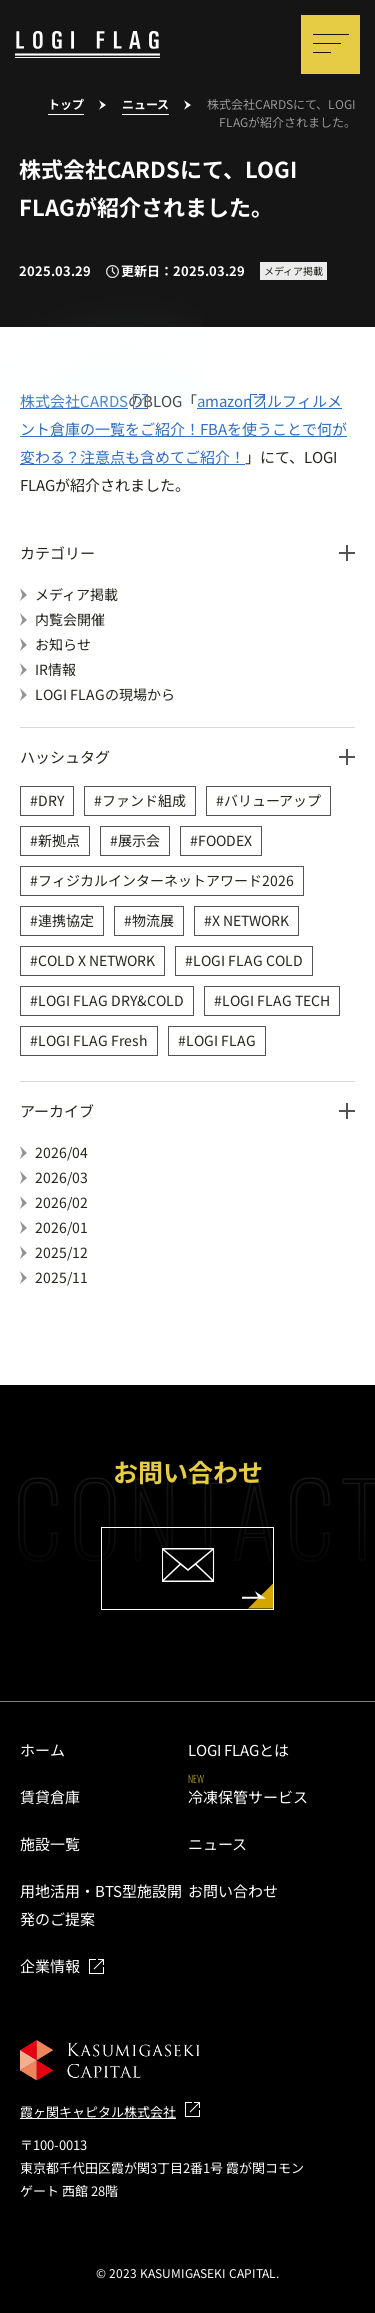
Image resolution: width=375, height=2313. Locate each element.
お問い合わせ (233, 1890)
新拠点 (59, 840)
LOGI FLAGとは (238, 1749)
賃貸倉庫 (50, 1796)
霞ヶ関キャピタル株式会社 (98, 2111)
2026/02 (61, 1202)
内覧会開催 (70, 619)
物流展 (153, 920)
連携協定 (66, 920)
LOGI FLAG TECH (276, 1000)
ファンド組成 (144, 800)
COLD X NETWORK (96, 960)
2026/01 (61, 1227)
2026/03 (61, 1177)
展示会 (139, 840)
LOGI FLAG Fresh (93, 1040)
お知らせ (63, 644)
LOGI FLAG (221, 1040)
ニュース (217, 1843)
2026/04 (61, 1152)
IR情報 (55, 669)
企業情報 (50, 1965)
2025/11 (61, 1277)
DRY (51, 800)
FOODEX (225, 840)
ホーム (42, 1749)
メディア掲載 (76, 594)
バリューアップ (272, 800)
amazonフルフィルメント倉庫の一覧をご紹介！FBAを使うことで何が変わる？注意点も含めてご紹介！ (183, 428)
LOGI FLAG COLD (248, 960)
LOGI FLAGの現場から (105, 694)
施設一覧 (50, 1843)
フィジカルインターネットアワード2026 (166, 880)
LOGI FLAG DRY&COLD (111, 1000)
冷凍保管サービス (248, 1796)
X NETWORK (250, 920)
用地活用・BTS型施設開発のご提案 (101, 1904)
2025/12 (61, 1252)
